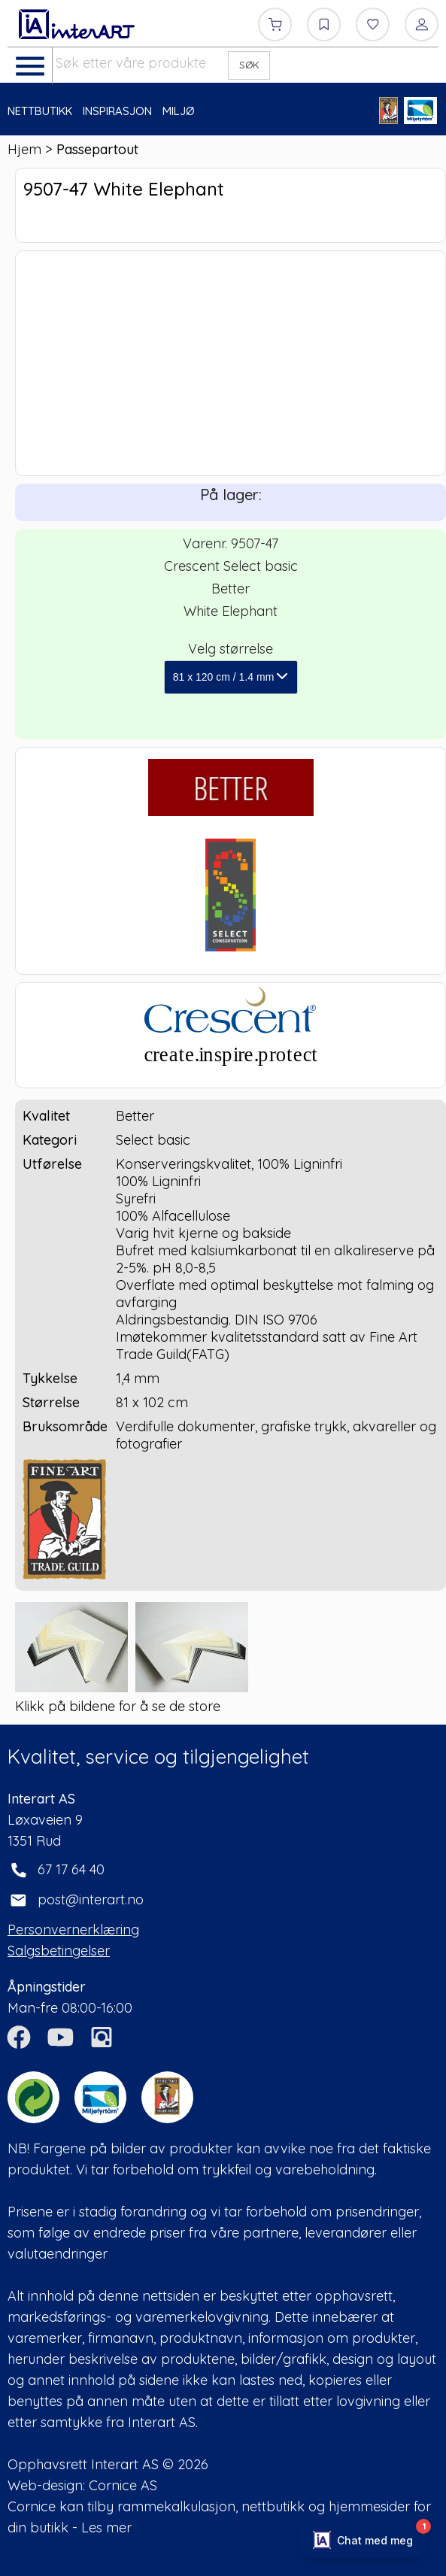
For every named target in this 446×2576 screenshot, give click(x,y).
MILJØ (178, 111)
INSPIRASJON (117, 111)
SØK (249, 65)
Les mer (106, 2527)
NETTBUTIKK (40, 111)
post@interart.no (91, 1899)
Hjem (24, 149)
